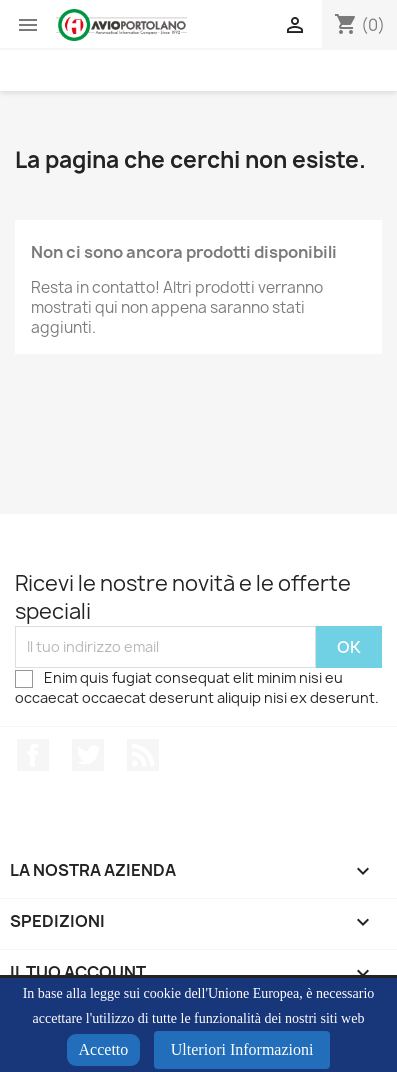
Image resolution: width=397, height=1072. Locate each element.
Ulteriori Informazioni (242, 1049)
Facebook (33, 755)
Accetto (104, 1049)
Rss (143, 755)
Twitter (88, 755)
